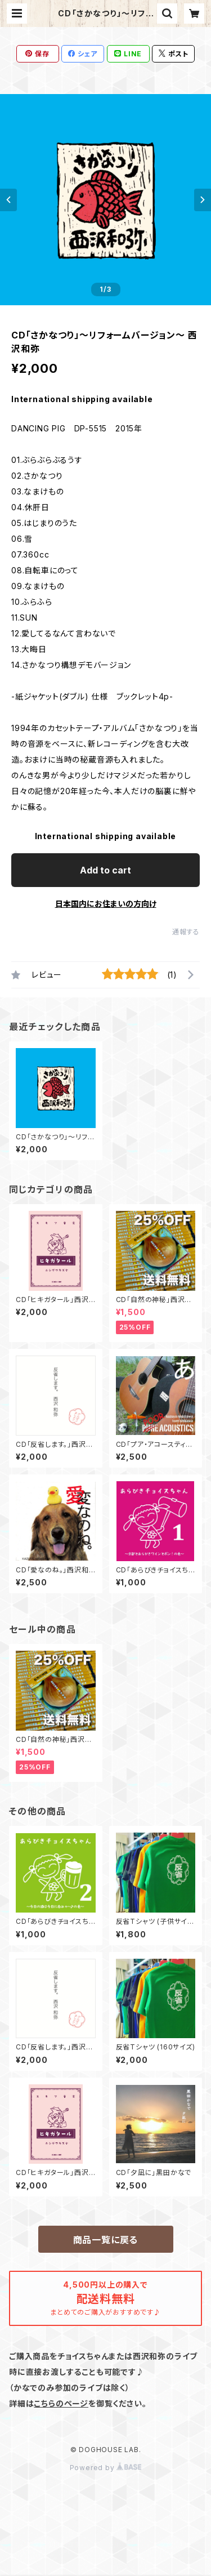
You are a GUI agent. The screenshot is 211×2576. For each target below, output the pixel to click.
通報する (186, 932)
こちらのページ (61, 2403)
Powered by (106, 2467)
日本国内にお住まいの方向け (105, 903)
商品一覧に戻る (105, 2239)
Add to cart (105, 870)
